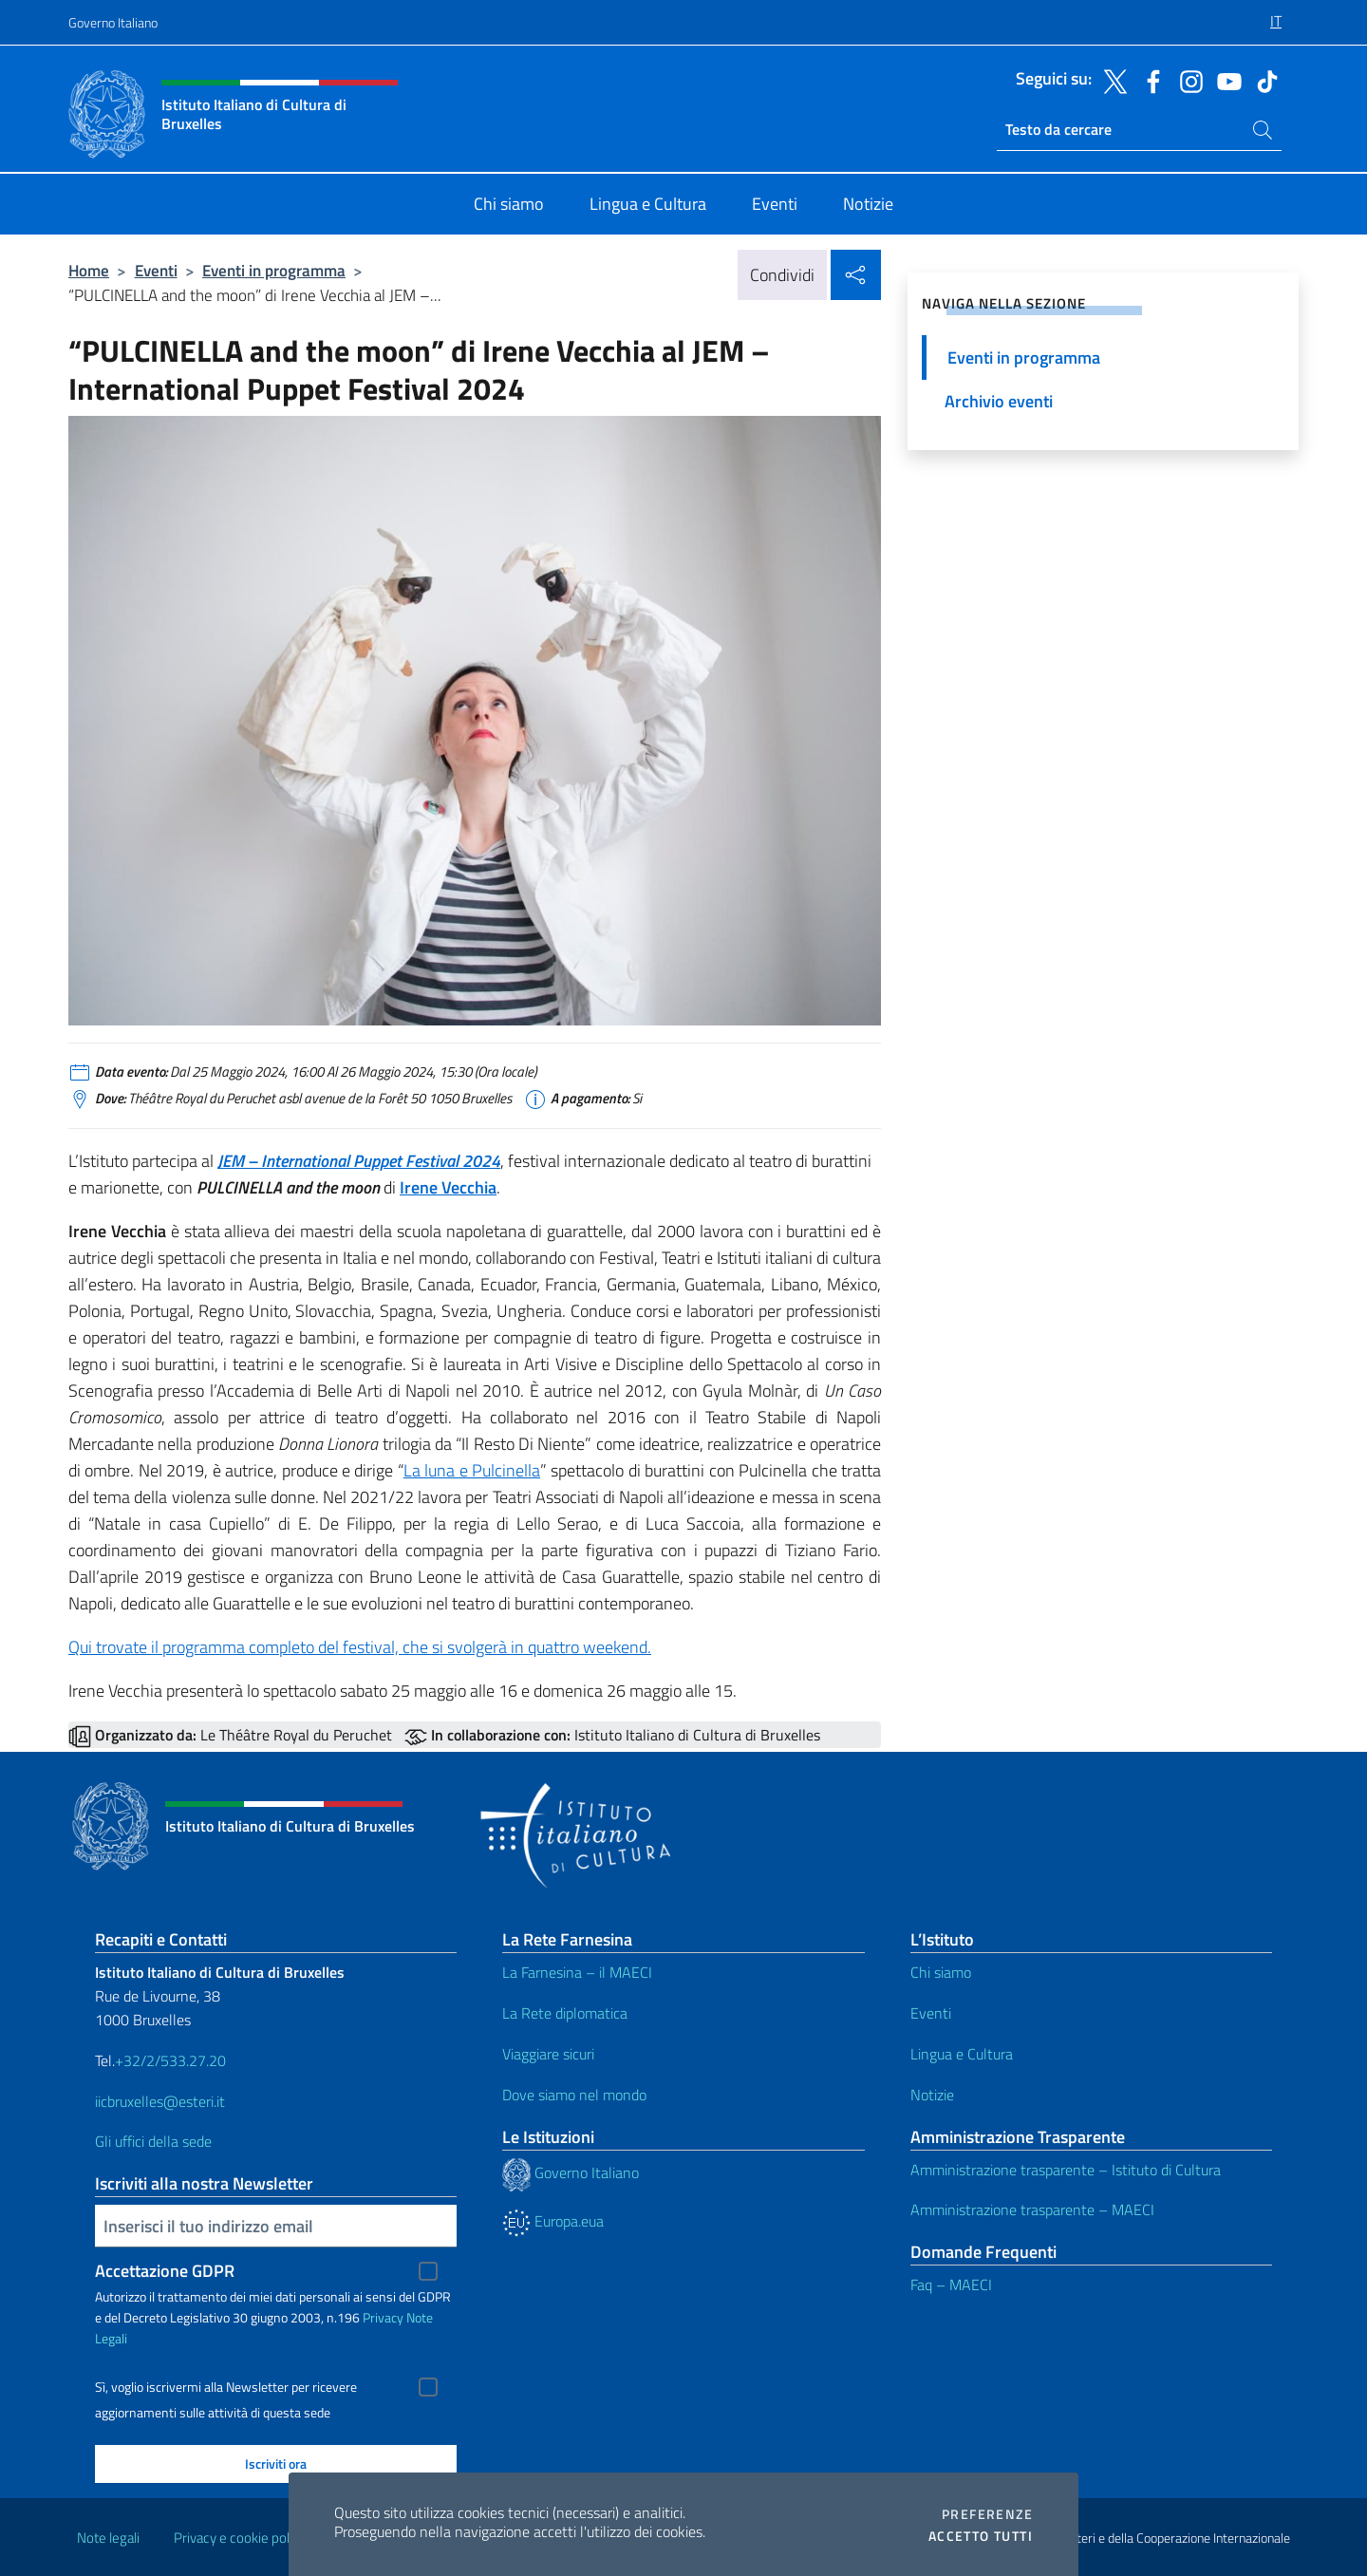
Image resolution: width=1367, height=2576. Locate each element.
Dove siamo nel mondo (574, 2094)
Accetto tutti (980, 2536)
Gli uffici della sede (153, 2141)
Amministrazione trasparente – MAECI (1032, 2209)
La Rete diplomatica (564, 2013)
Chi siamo (940, 1972)
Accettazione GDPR (164, 2271)
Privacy (383, 2317)
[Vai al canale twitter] (1111, 79)
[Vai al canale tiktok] (1263, 79)
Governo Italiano (113, 22)
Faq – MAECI (951, 2284)
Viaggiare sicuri (548, 2053)
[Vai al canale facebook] (1149, 79)
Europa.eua (553, 2220)
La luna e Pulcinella (471, 1470)
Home (88, 270)
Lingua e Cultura (961, 2053)
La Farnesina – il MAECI (577, 1972)
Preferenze (987, 2514)
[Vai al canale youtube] (1225, 79)
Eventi (156, 270)
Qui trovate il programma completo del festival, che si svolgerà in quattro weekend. (359, 1647)
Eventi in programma (274, 270)
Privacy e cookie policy (240, 2537)
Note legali (108, 2537)
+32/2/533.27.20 (170, 2060)
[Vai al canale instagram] (1187, 79)
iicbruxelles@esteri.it (160, 2101)
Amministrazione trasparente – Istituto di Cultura (1065, 2169)
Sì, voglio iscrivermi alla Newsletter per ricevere (226, 2387)
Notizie (932, 2094)
